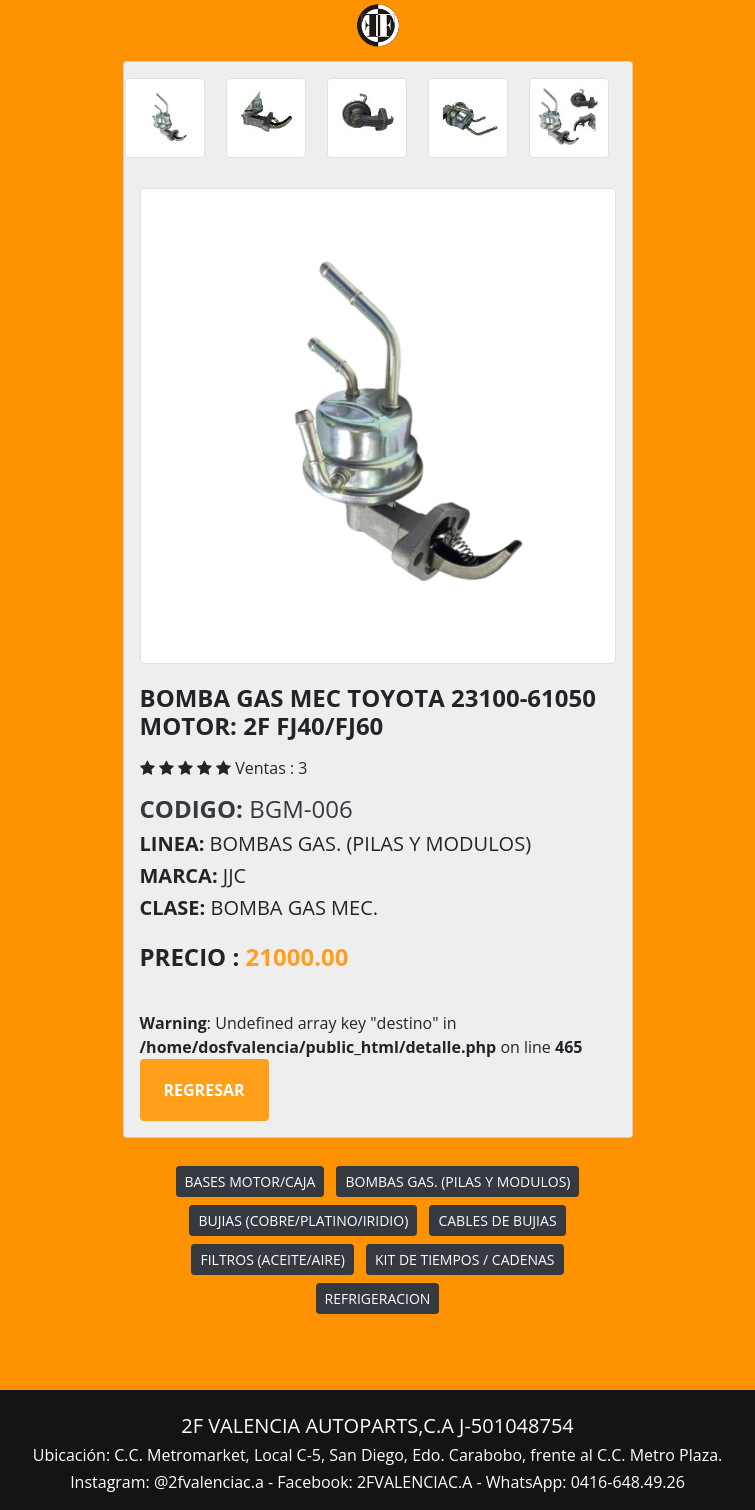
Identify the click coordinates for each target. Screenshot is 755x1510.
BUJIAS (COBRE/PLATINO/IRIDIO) (303, 1220)
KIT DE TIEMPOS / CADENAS (464, 1259)
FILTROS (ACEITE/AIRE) (272, 1259)
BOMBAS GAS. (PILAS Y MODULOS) (457, 1181)
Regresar (204, 1090)
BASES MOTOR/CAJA (250, 1181)
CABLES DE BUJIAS (497, 1220)
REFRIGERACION (378, 1298)
